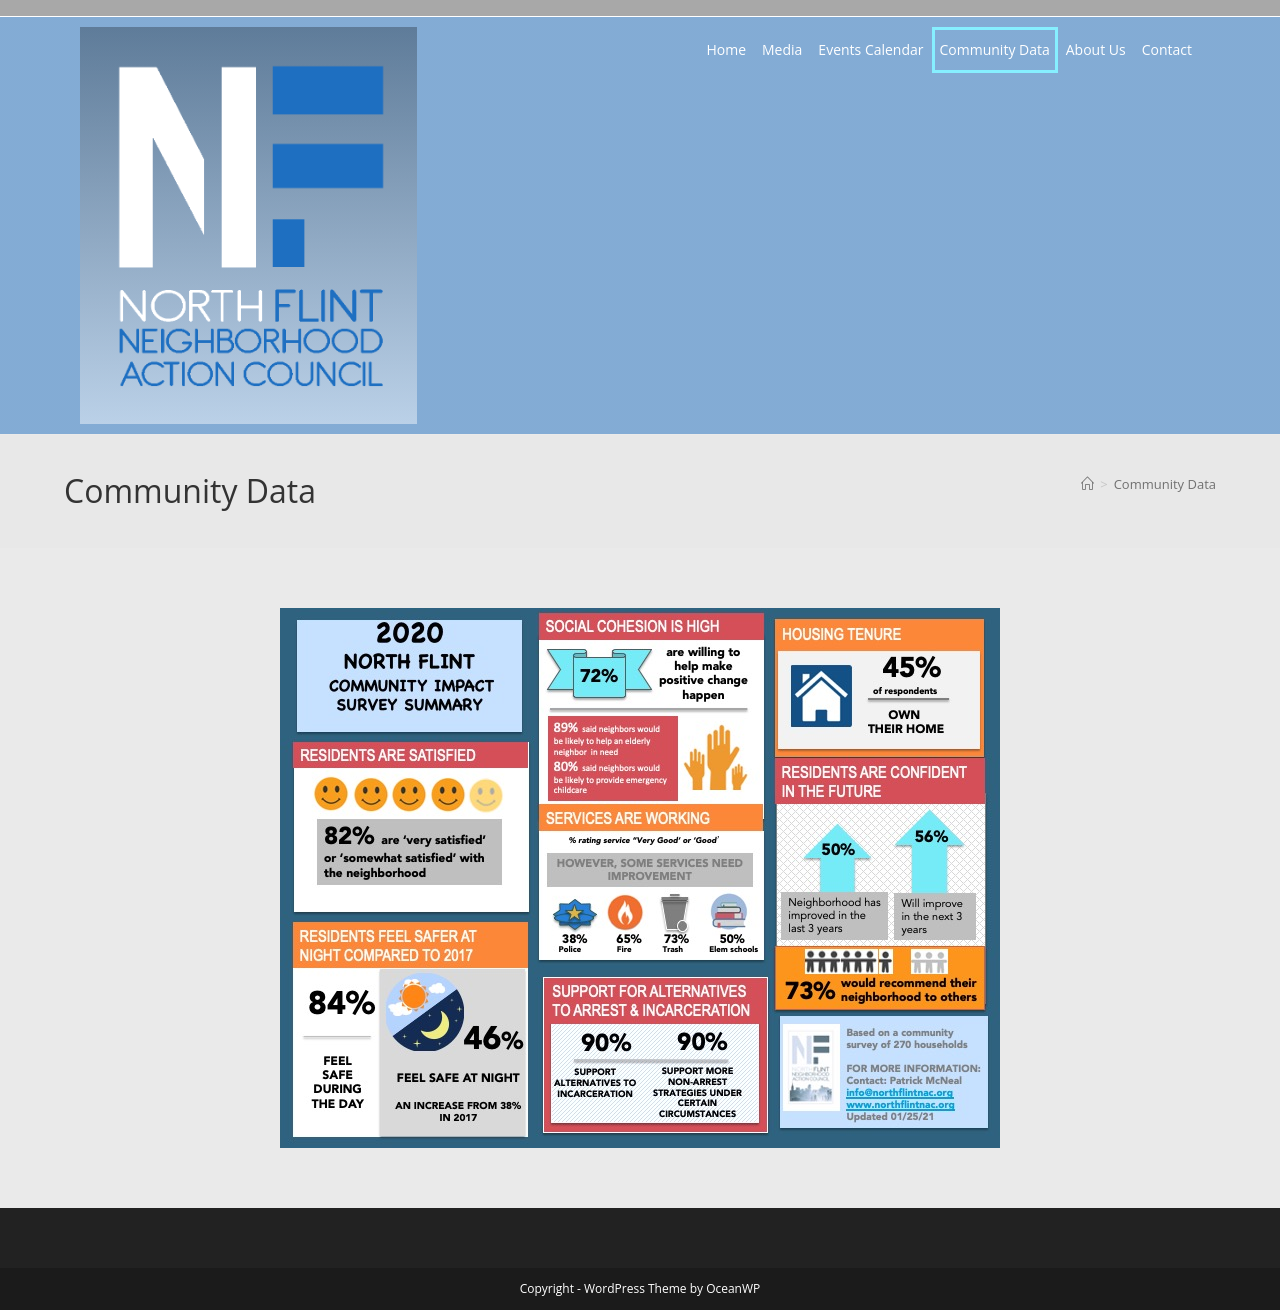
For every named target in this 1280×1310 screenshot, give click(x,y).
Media (782, 49)
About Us (1096, 49)
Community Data (995, 49)
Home (726, 49)
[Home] (1087, 484)
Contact (1167, 49)
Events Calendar (870, 49)
